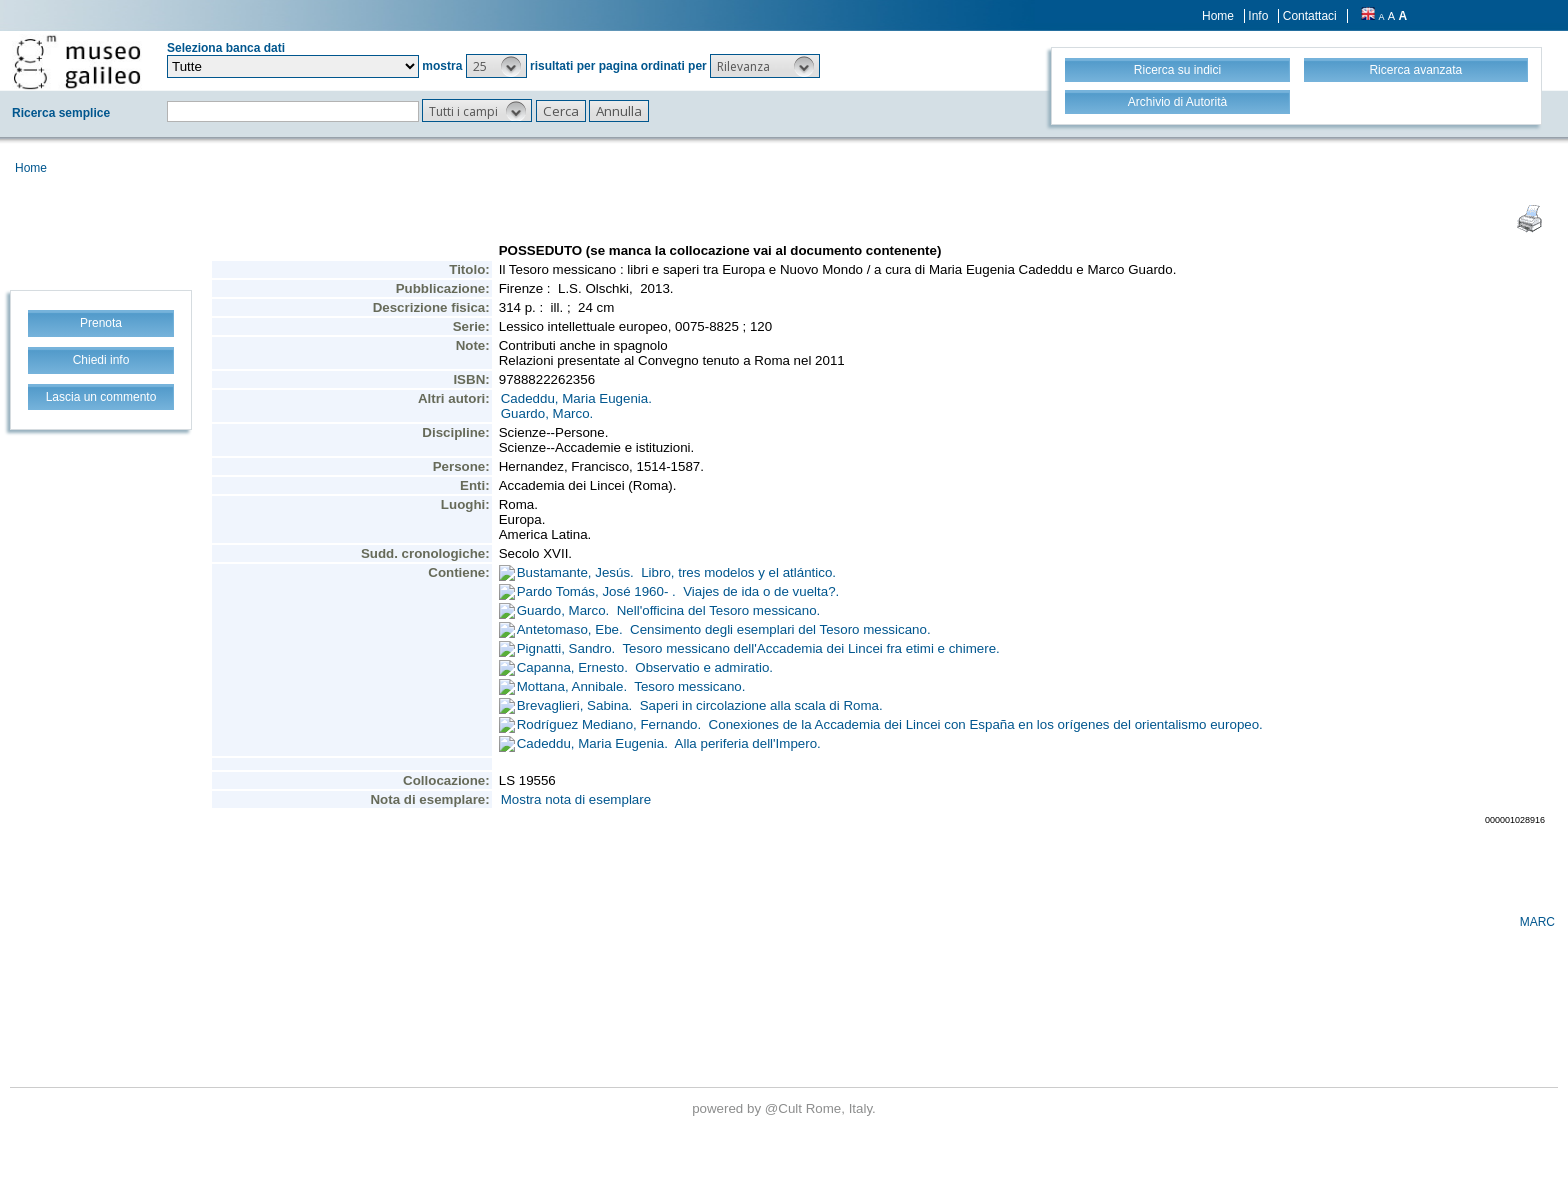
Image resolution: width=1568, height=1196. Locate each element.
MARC (1537, 922)
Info (1258, 16)
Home (1218, 16)
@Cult (785, 1108)
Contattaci (1310, 16)
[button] (496, 66)
